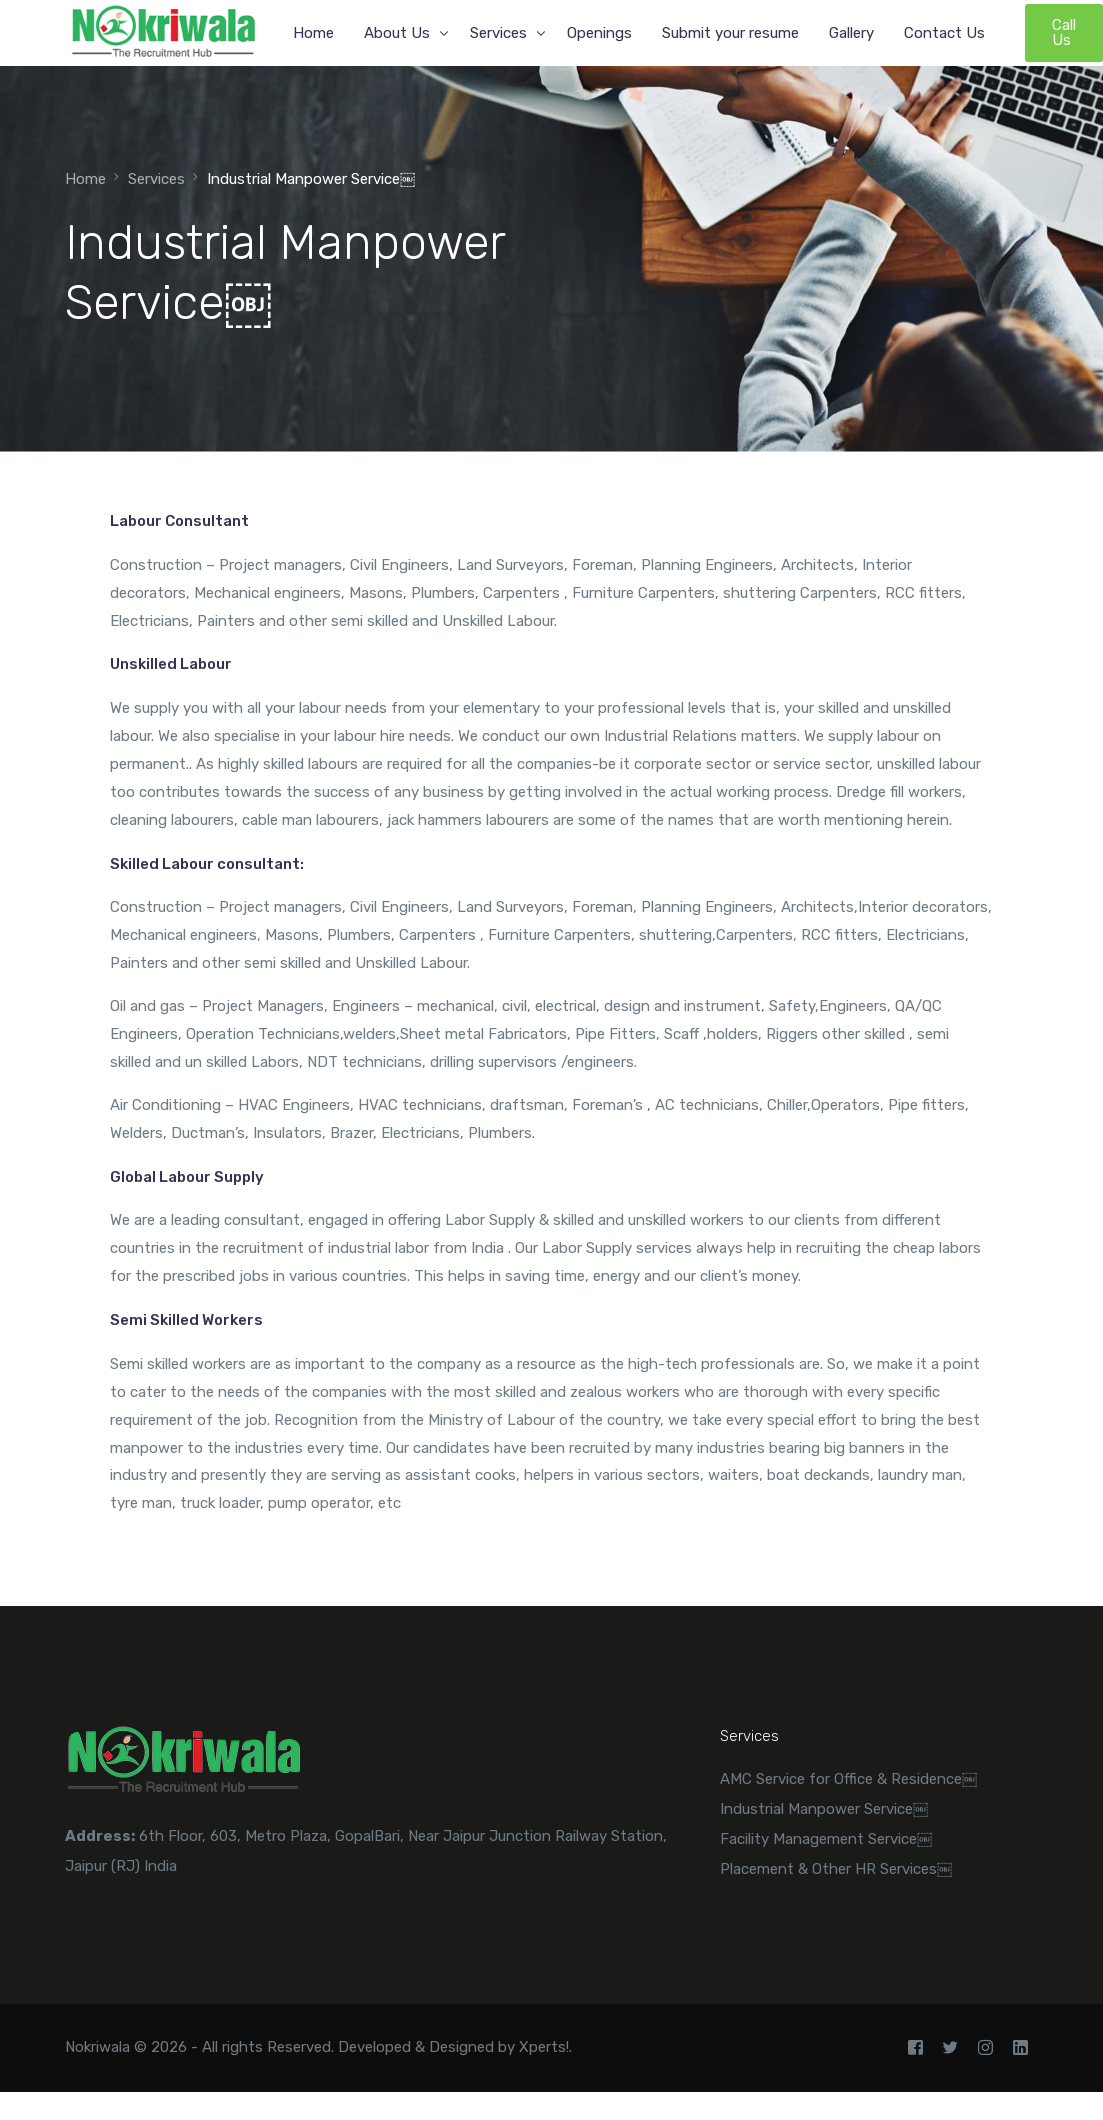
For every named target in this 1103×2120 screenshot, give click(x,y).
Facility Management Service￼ (826, 1839)
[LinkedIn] (1020, 2048)
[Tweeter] (950, 2048)
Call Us (1064, 32)
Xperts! (544, 2047)
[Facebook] (915, 2048)
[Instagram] (985, 2048)
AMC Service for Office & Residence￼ (848, 1779)
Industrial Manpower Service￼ (824, 1809)
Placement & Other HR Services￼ (836, 1869)
